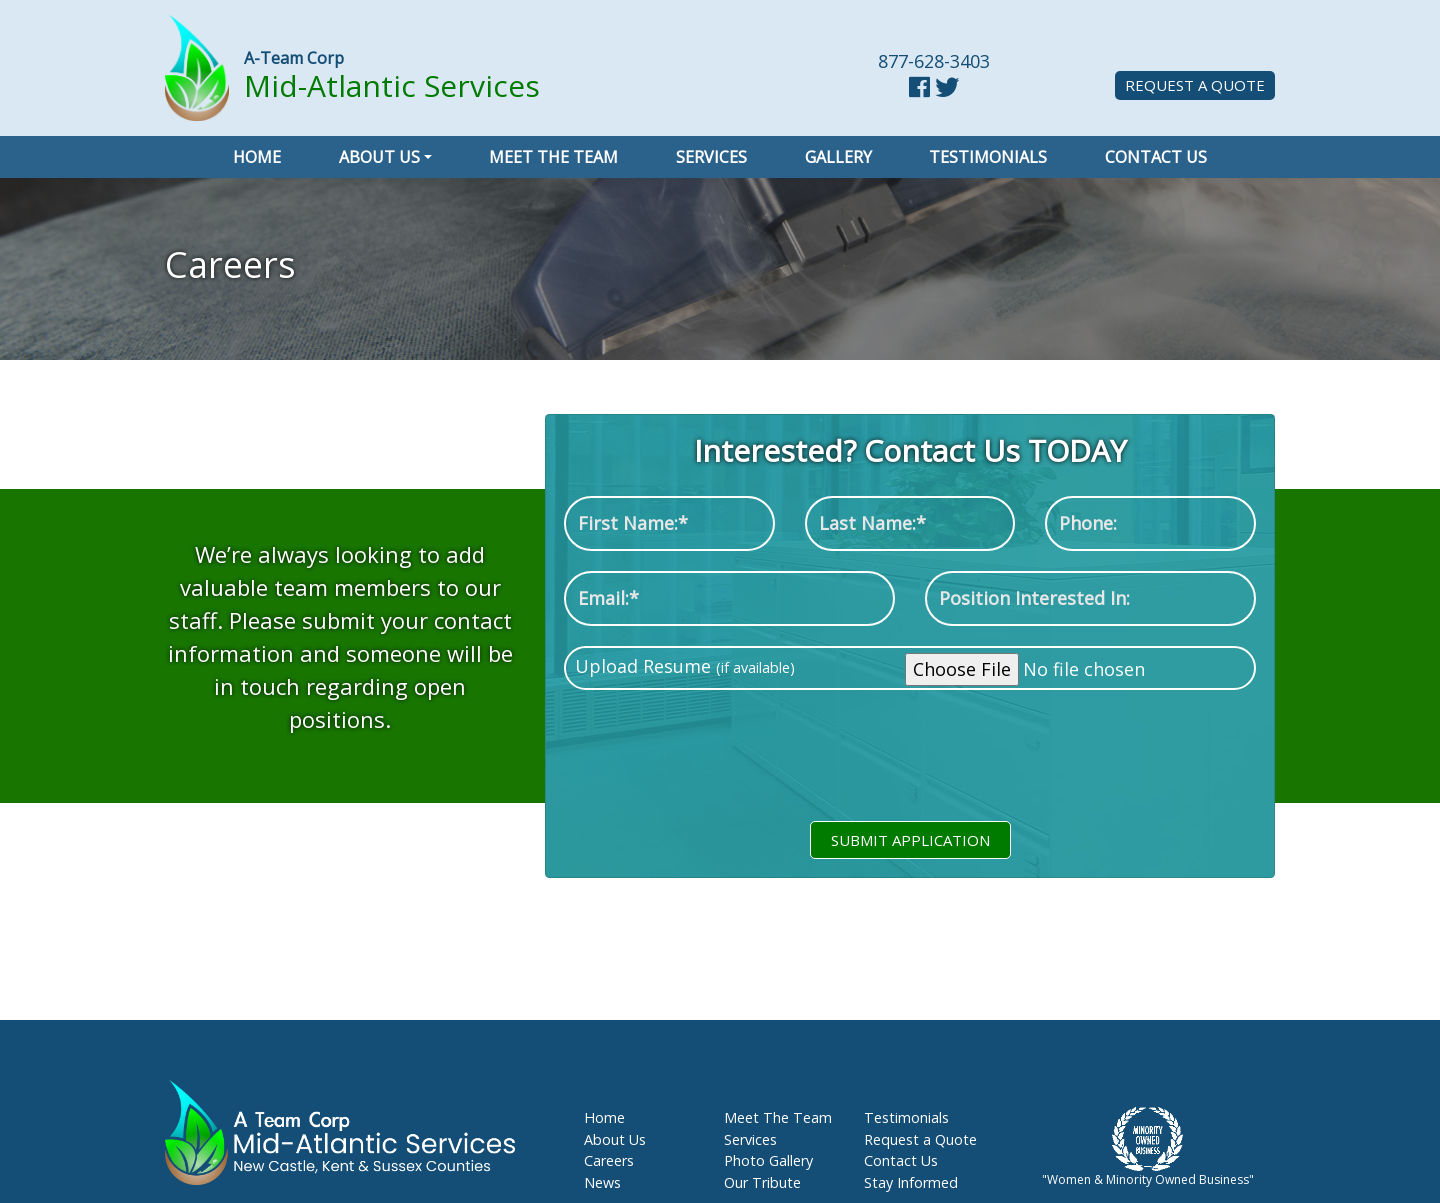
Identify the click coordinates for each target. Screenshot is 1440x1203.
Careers (609, 1160)
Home (257, 157)
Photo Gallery (768, 1160)
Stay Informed (911, 1182)
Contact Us (1156, 157)
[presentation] (910, 764)
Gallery (838, 157)
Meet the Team (553, 157)
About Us (379, 157)
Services (711, 157)
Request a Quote (1195, 85)
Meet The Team (778, 1117)
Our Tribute (762, 1182)
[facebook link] (919, 89)
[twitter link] (947, 89)
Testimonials (988, 157)
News (602, 1182)
